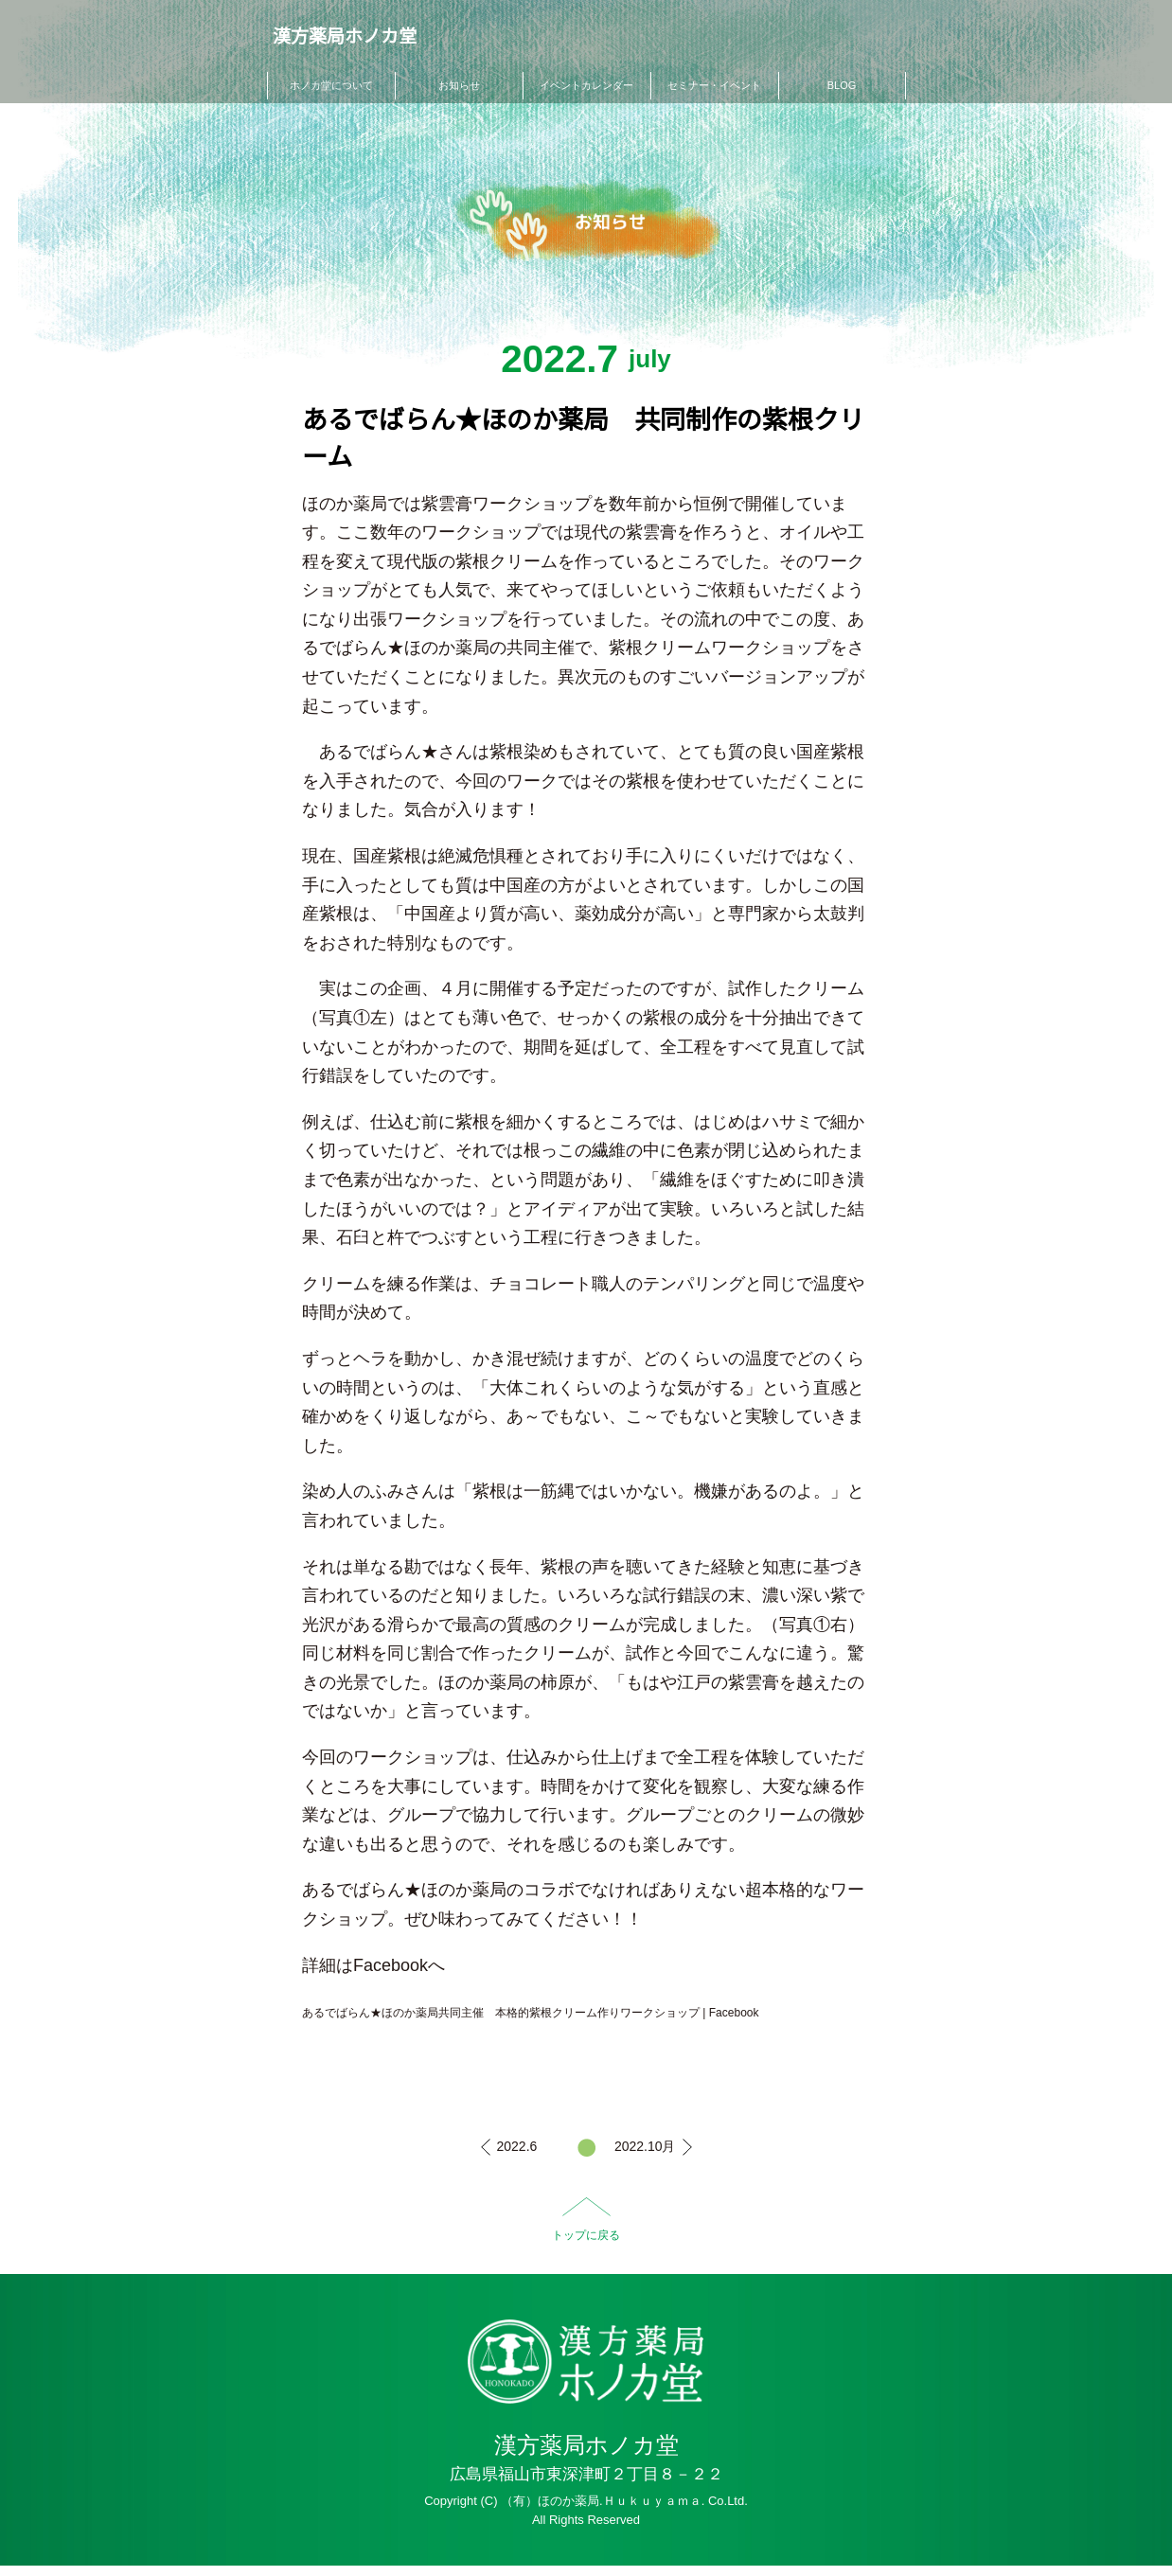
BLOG (842, 85)
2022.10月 (645, 2146)
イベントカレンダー (586, 85)
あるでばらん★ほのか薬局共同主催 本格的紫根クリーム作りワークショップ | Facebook (530, 2012)
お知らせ (459, 85)
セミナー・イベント (714, 85)
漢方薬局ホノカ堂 (339, 39)
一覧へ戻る (586, 2148)
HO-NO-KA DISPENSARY (586, 2366)
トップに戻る (586, 2235)
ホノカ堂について (331, 85)
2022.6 (517, 2146)
